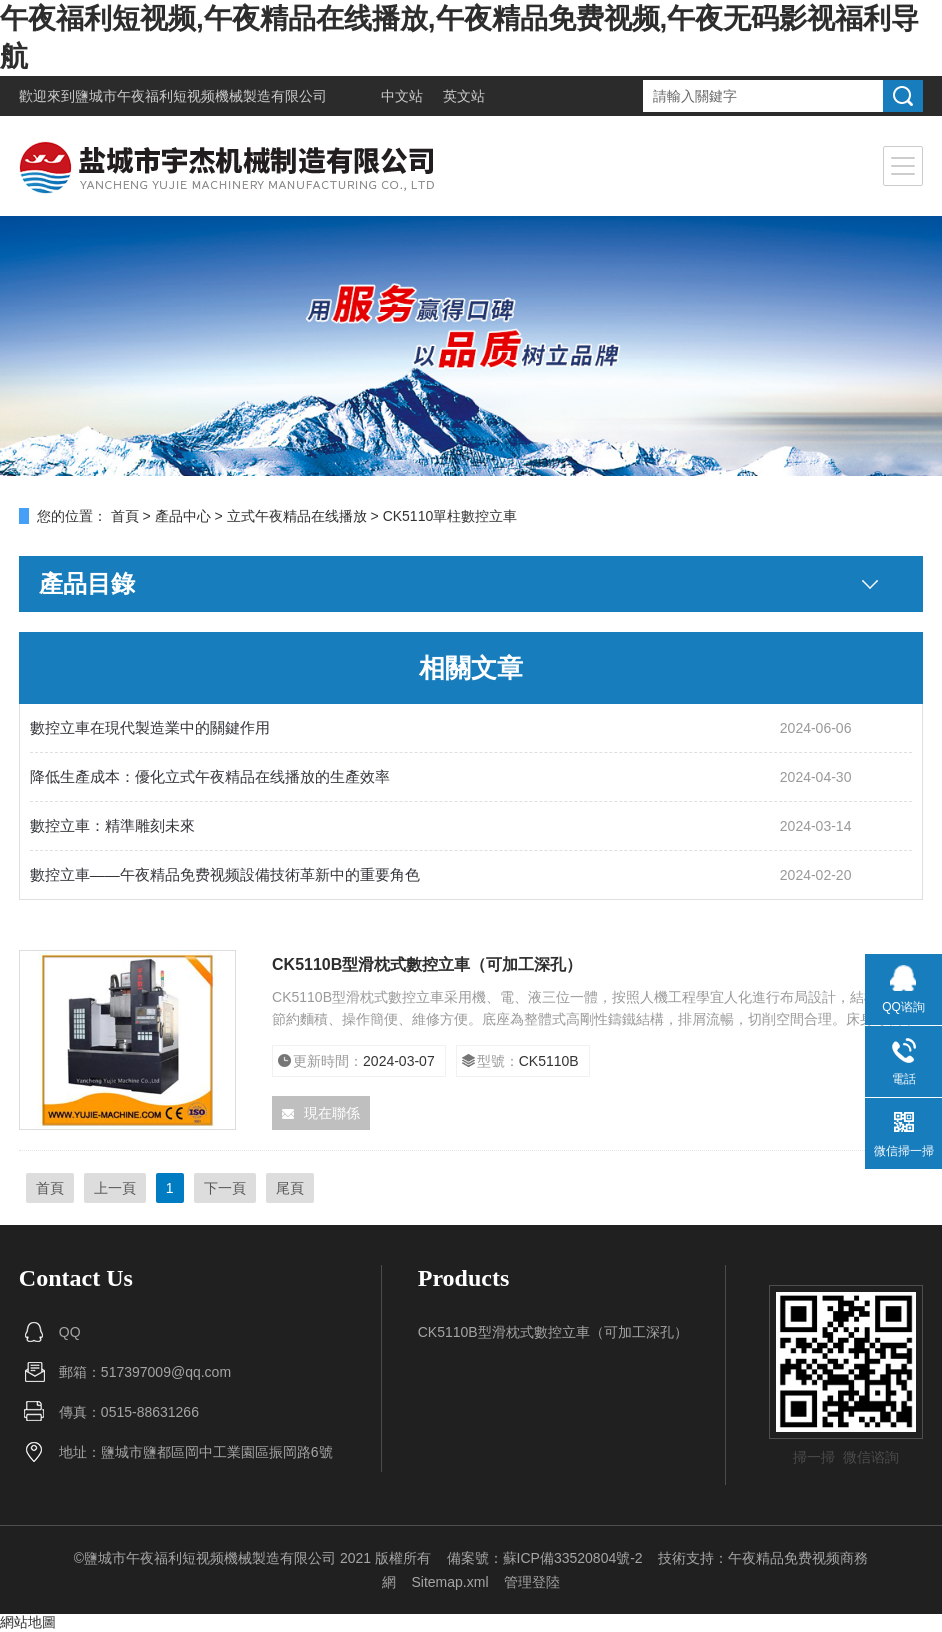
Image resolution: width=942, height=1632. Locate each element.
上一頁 (115, 1188)
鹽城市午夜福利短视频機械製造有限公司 (201, 96)
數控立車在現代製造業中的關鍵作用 (150, 727)
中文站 (402, 96)
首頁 (125, 516)
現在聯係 (321, 1113)
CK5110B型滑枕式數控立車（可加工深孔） (427, 964)
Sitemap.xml (449, 1582)
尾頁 (290, 1188)
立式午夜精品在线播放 (297, 516)
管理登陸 (532, 1582)
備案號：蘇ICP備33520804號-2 (545, 1558)
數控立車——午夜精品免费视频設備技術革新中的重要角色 (225, 874)
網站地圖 (28, 1622)
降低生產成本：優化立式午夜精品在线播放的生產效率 (210, 776)
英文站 (464, 96)
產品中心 (183, 516)
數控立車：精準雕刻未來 (112, 825)
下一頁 (225, 1188)
